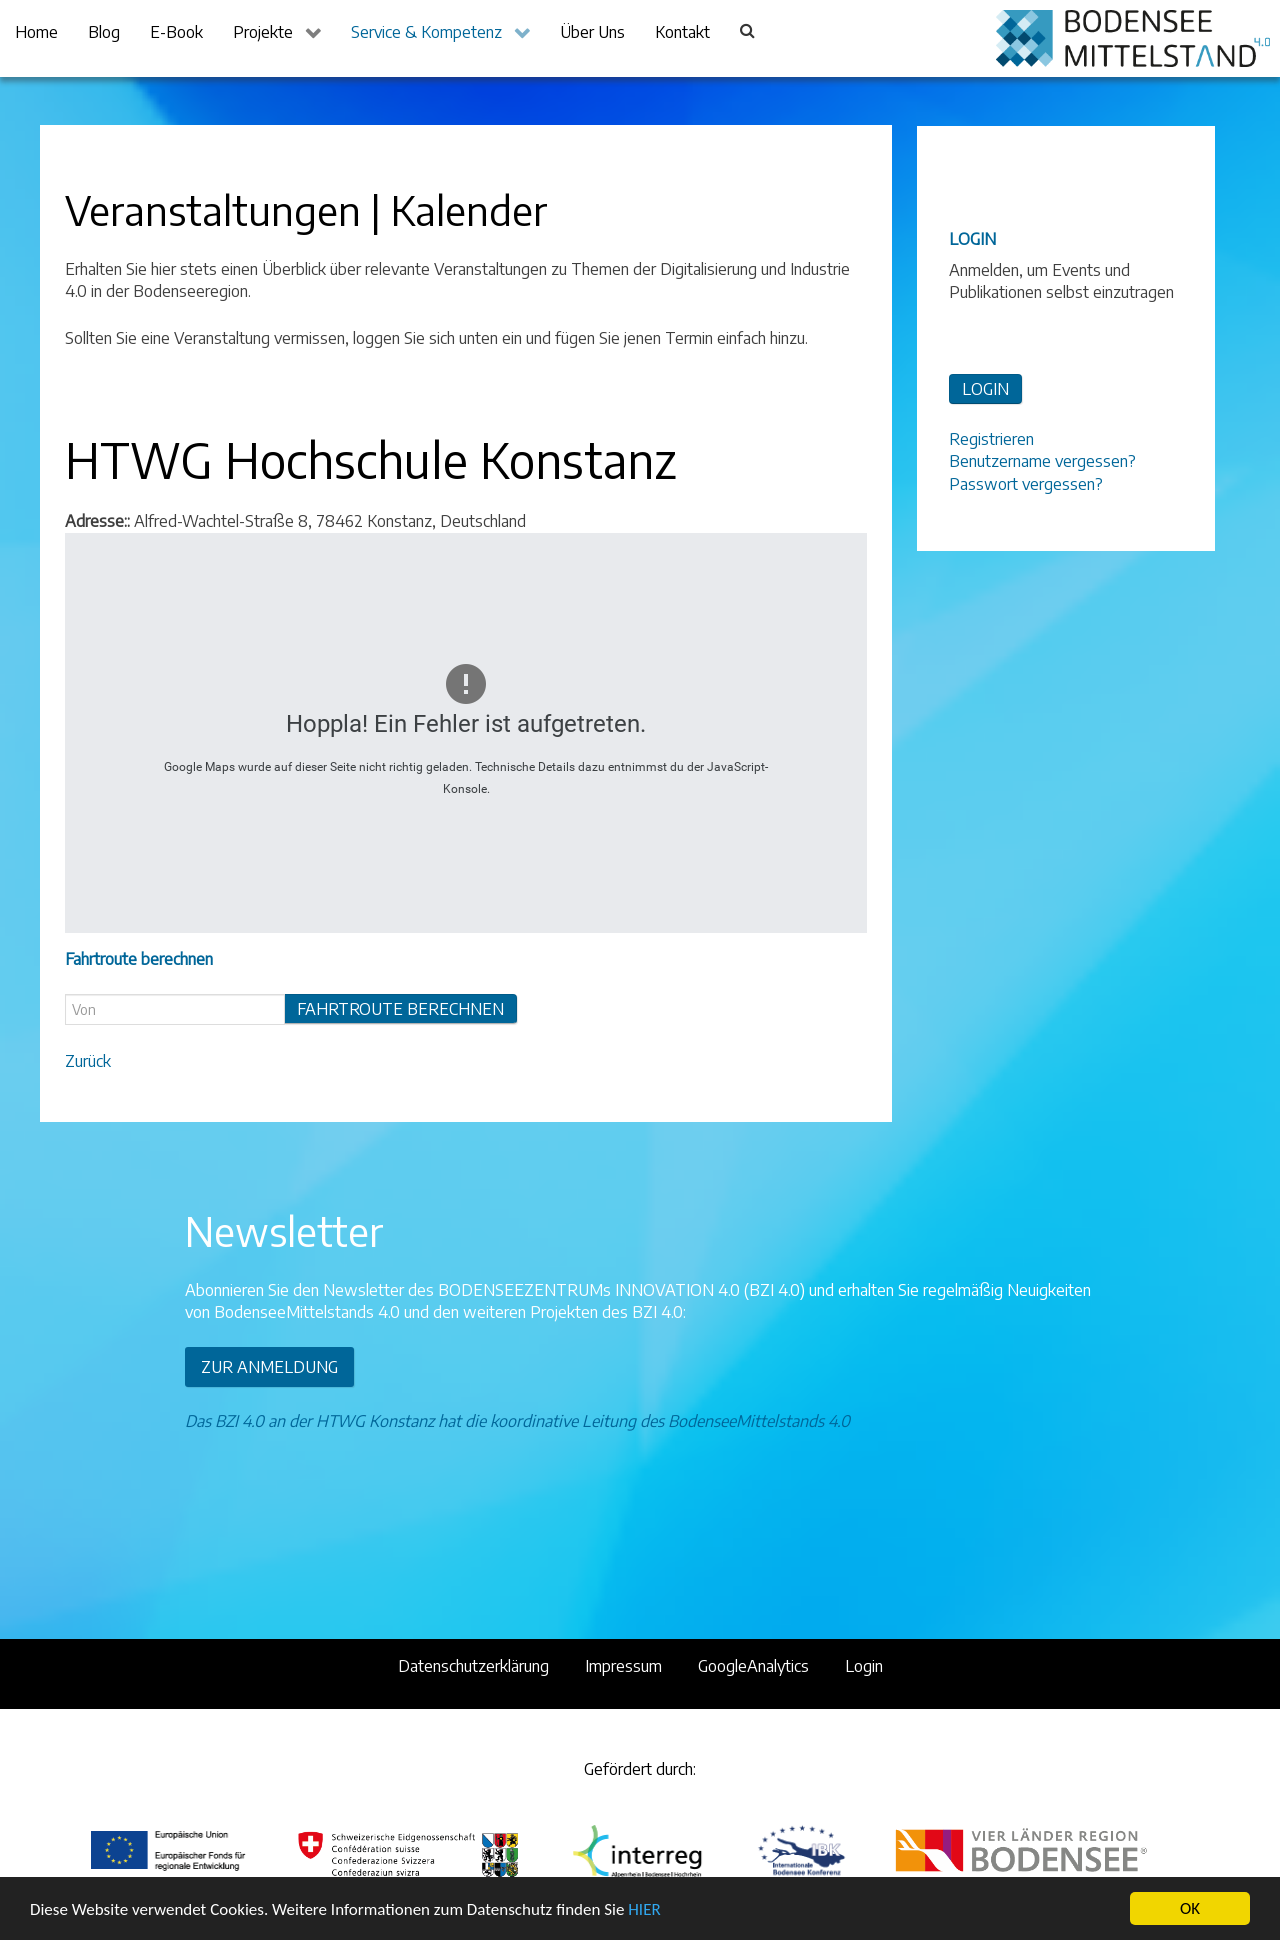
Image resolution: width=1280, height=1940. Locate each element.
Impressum (623, 1666)
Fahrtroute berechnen (400, 1009)
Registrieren (991, 439)
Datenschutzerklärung (473, 1666)
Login (864, 1666)
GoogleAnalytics (753, 1666)
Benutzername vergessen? (1042, 461)
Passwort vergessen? (1026, 484)
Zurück (88, 1061)
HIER (644, 1911)
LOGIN (985, 389)
